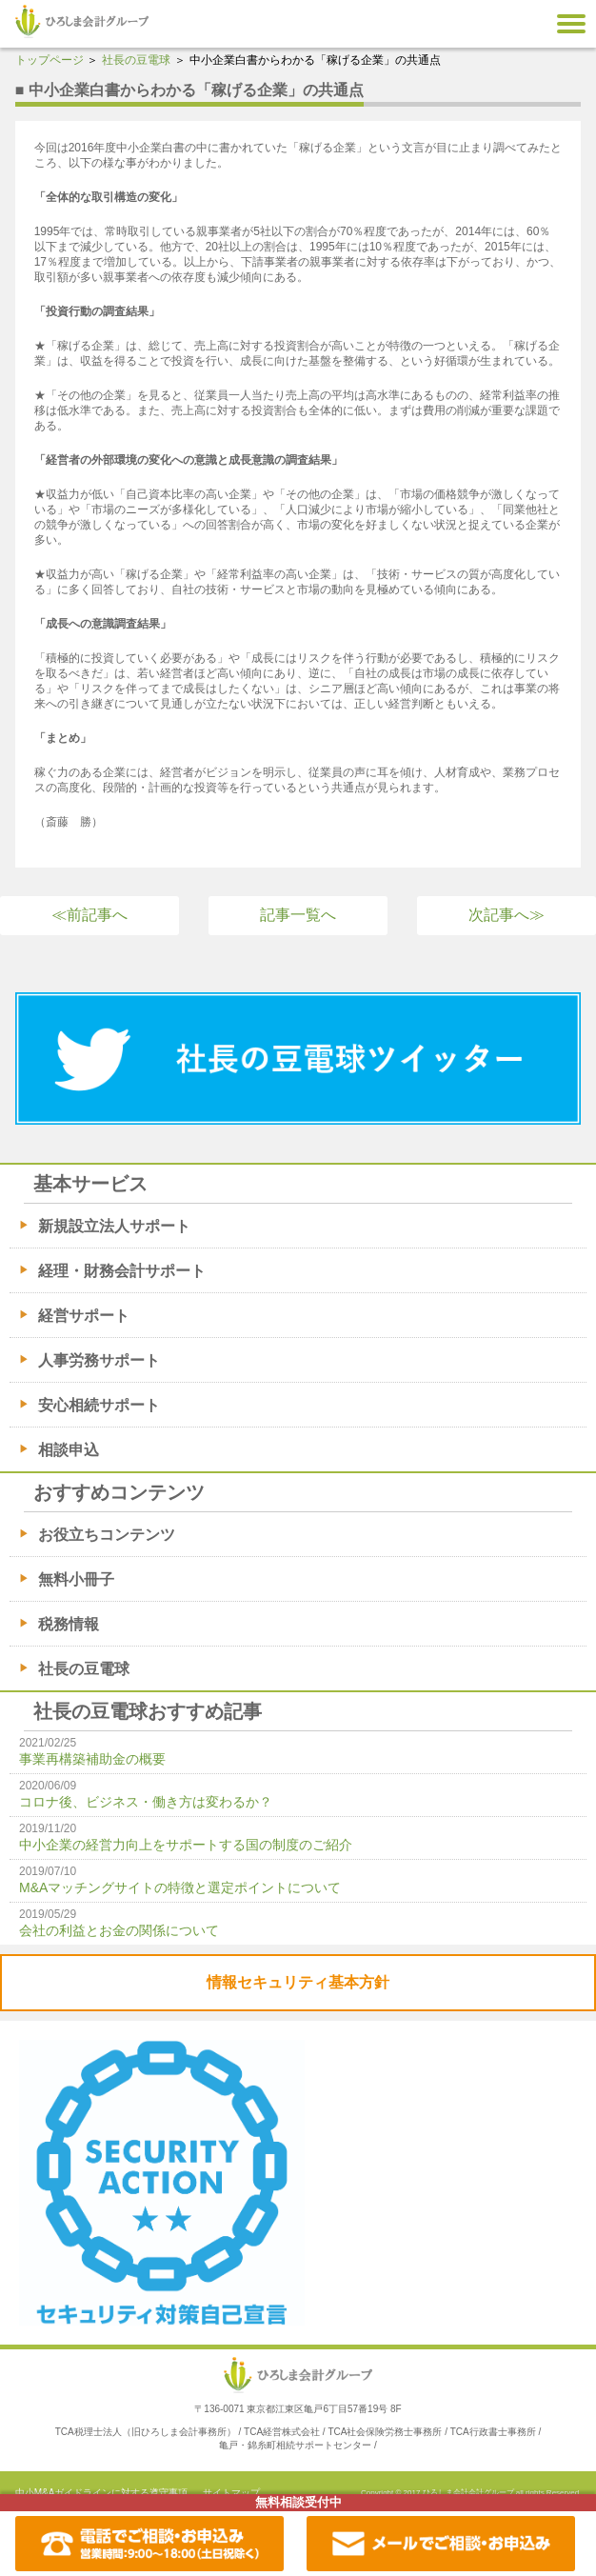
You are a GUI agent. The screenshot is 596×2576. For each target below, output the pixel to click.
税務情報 (68, 1624)
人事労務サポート (99, 1360)
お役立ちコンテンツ (106, 1535)
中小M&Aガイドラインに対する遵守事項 (102, 2492)
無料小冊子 (76, 1579)
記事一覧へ (298, 915)
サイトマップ (231, 2492)
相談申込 (68, 1450)
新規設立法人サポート (114, 1226)
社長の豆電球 (136, 60)
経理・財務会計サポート (122, 1271)
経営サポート (83, 1316)
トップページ (49, 60)
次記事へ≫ (506, 915)
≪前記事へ (89, 915)
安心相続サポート (99, 1405)
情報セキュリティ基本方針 (298, 1982)
